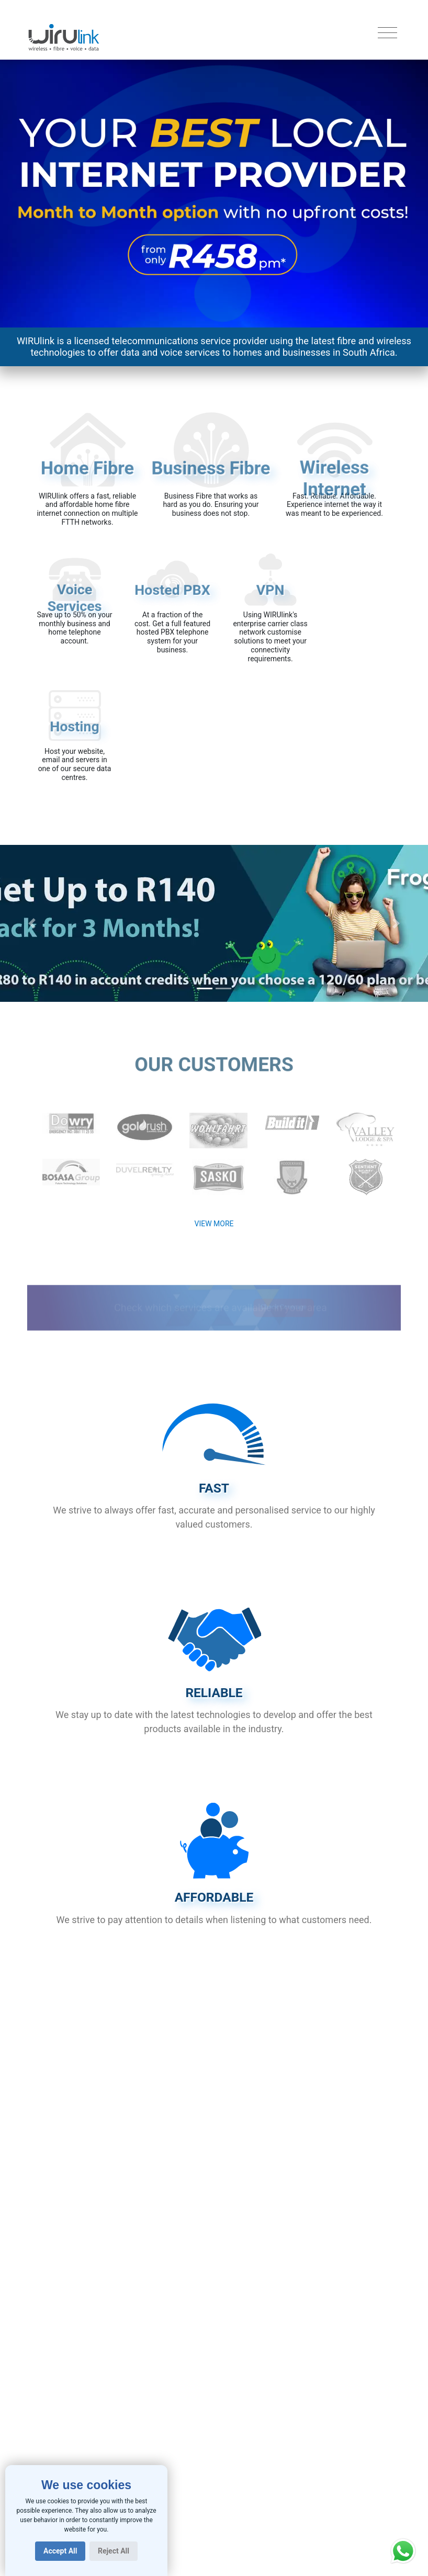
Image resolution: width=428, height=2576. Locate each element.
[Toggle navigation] (387, 33)
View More (213, 1223)
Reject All (113, 2551)
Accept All (60, 2551)
